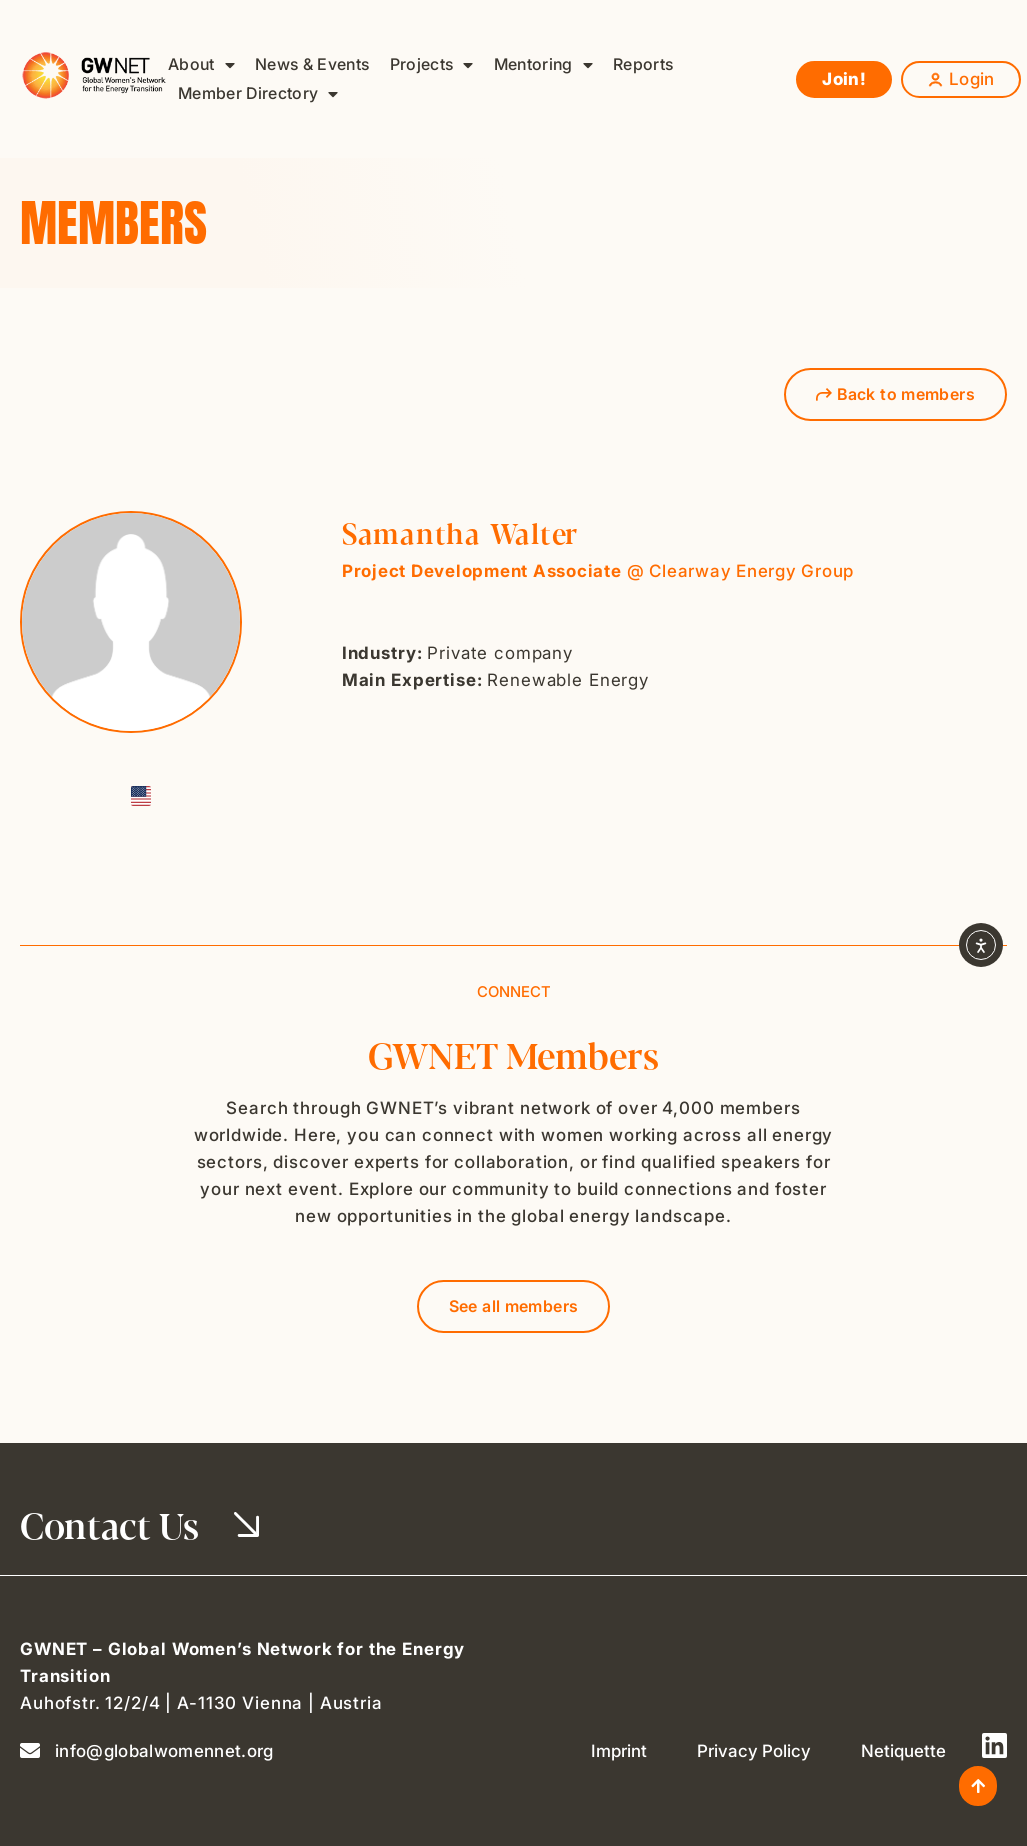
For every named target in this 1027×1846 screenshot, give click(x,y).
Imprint (619, 1751)
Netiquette (903, 1751)
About (201, 64)
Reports (643, 64)
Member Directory (258, 93)
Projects (432, 64)
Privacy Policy (754, 1751)
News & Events (312, 64)
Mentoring (543, 64)
